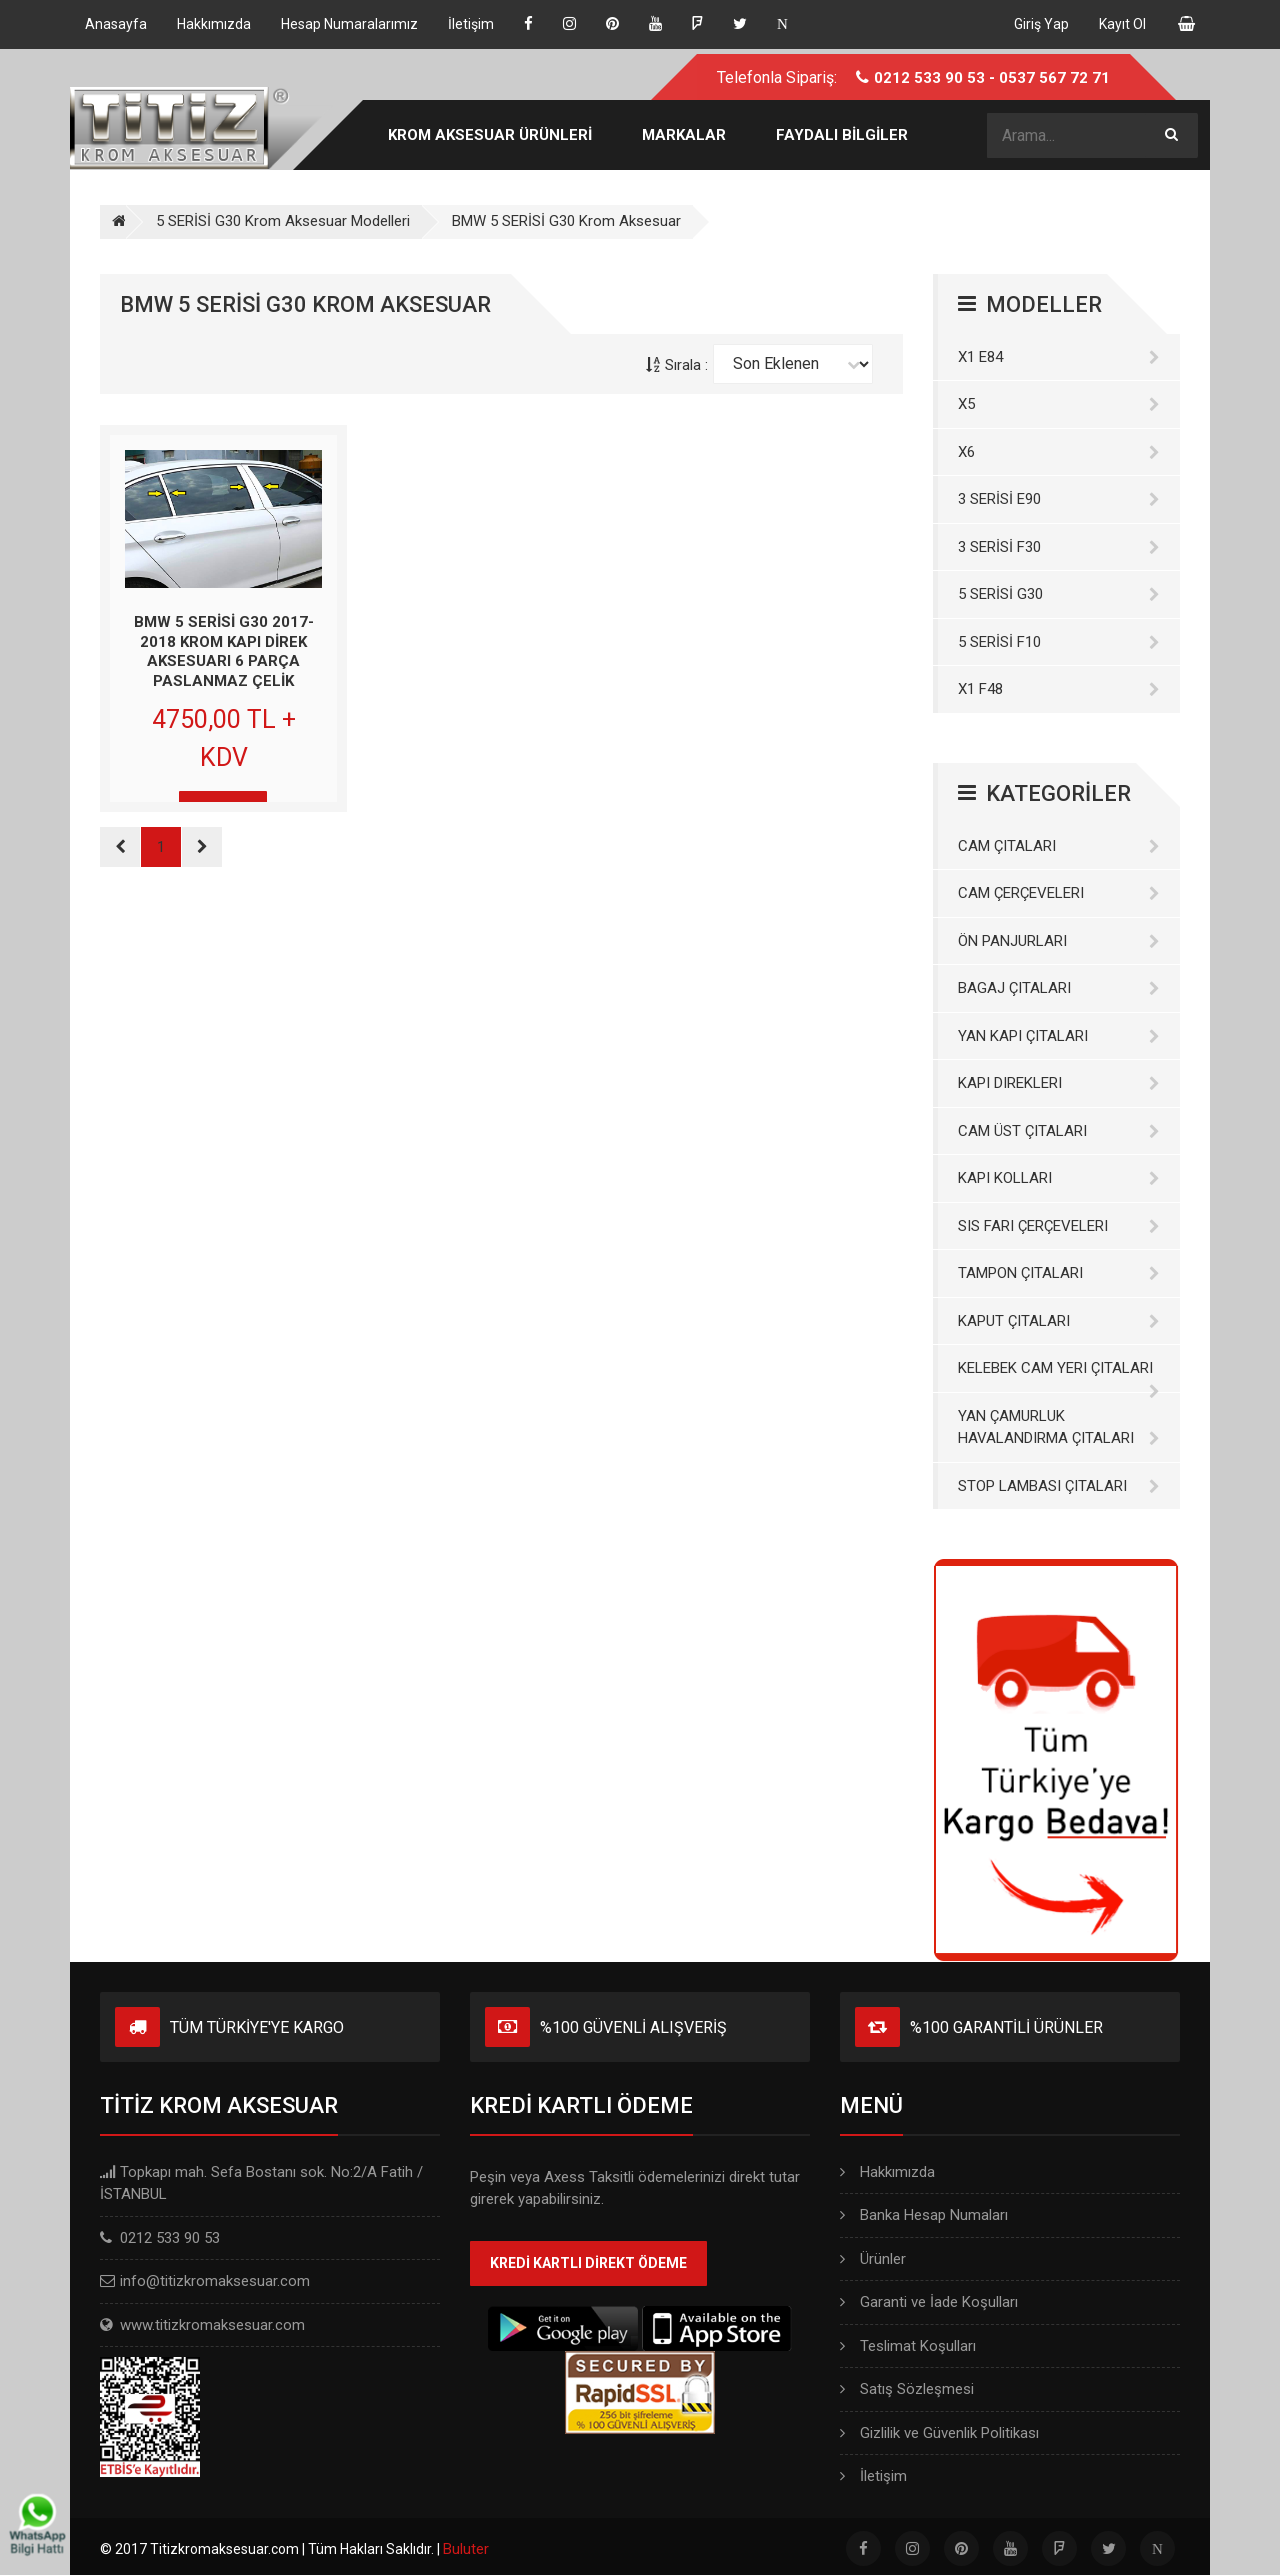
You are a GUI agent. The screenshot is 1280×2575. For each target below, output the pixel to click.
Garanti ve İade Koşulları (929, 2302)
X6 (1059, 452)
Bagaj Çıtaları (1059, 988)
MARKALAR (684, 135)
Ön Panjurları (1059, 941)
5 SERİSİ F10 (1059, 642)
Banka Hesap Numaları (924, 2215)
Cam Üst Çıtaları (1059, 1131)
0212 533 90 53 (929, 78)
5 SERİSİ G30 (1059, 594)
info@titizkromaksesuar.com (215, 2281)
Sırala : (677, 365)
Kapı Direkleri (1059, 1083)
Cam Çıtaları (1059, 846)
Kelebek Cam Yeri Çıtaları (1059, 1375)
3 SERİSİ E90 (1059, 499)
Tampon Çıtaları (1059, 1273)
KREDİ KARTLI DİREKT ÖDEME (588, 2263)
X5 (1059, 404)
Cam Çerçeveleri (1059, 893)
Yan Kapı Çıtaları (1059, 1036)
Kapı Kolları (1059, 1178)
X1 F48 (1059, 689)
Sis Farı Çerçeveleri (1059, 1226)
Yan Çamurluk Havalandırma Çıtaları (1059, 1427)
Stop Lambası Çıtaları (1059, 1486)
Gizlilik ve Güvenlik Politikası (939, 2433)
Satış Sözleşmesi (907, 2389)
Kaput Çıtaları (1059, 1321)
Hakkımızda (887, 2172)
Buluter (466, 2549)
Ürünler (873, 2259)
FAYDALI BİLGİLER (842, 135)
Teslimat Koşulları (908, 2346)
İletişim (873, 2476)
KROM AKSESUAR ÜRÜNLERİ (490, 135)
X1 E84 (1059, 357)
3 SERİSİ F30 (1059, 547)
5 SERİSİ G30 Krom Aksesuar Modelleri (283, 221)
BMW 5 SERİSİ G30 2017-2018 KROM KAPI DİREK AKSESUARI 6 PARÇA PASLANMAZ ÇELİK (224, 651)
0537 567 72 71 (1054, 78)
